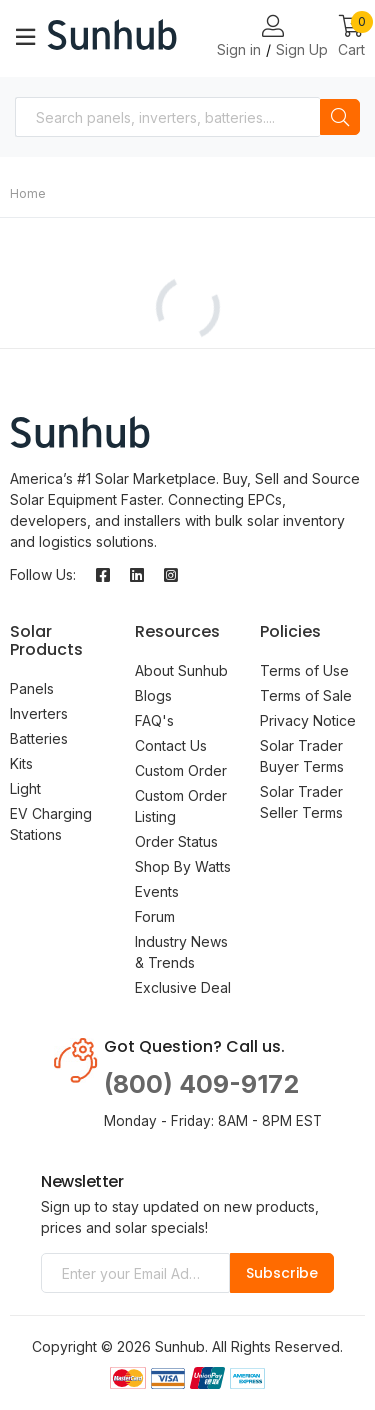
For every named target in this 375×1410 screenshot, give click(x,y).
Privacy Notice (308, 720)
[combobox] (167, 117)
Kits (21, 763)
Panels (32, 688)
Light (25, 788)
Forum (155, 916)
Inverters (39, 713)
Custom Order (181, 770)
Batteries (39, 738)
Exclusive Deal (183, 987)
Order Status (176, 841)
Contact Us (171, 745)
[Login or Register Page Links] (273, 27)
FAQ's (154, 720)
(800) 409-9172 (201, 1084)
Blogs (153, 695)
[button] (351, 37)
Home (28, 193)
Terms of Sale (306, 695)
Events (157, 891)
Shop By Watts (183, 866)
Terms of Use (304, 670)
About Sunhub (181, 670)
